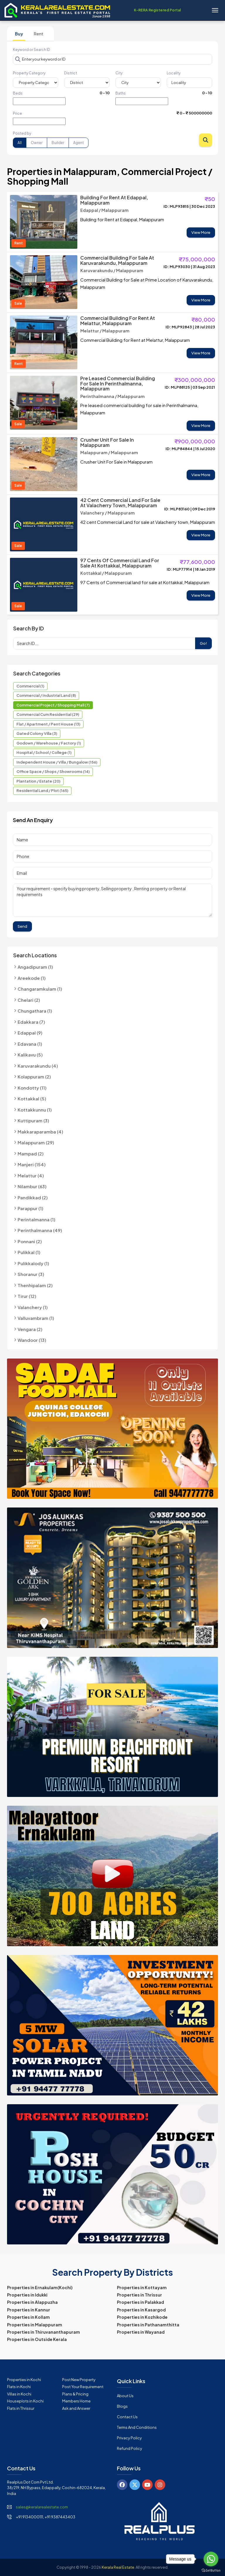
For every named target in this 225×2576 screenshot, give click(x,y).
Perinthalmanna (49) (40, 1230)
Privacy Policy (129, 2438)
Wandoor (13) (32, 1340)
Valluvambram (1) (36, 1318)
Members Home (76, 2401)
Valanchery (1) (33, 1307)
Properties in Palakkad (140, 2302)
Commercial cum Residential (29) (47, 714)
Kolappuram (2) (34, 1076)
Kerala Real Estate (118, 2567)
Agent (78, 142)
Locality (173, 73)
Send (22, 926)
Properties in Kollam (28, 2317)
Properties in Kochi (24, 2379)
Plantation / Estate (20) (38, 781)
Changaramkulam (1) (40, 989)
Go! (203, 643)
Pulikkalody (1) (33, 1263)
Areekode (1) (32, 978)
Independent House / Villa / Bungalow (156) (56, 762)
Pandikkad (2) (33, 1197)
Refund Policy (129, 2448)
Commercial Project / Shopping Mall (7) (53, 705)
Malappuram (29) (36, 1142)
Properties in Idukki (27, 2294)
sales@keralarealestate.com (42, 2507)
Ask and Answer (76, 2408)
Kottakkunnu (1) (35, 1109)
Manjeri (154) (32, 1164)
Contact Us (127, 2416)
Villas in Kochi (19, 2394)
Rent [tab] (38, 33)
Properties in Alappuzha (32, 2302)
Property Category (29, 73)
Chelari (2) (29, 1000)
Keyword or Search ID (31, 49)
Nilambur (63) (32, 1186)
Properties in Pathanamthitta (148, 2324)
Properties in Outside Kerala (37, 2339)
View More (200, 232)
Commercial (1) (30, 686)
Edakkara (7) (31, 1022)
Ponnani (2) (30, 1241)
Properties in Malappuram (34, 2324)
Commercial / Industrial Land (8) (46, 695)
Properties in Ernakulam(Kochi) (40, 2287)
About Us (125, 2395)
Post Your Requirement (82, 2386)
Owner (36, 142)
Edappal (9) (30, 1032)
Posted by (22, 133)
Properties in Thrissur (139, 2294)
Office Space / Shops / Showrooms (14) (53, 771)
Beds (18, 93)
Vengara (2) (30, 1329)
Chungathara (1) (35, 1010)
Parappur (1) (30, 1208)
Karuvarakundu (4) (38, 1066)
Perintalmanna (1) (36, 1219)
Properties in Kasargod (141, 2309)
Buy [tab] (19, 33)
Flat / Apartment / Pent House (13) (48, 724)
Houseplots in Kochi (25, 2401)
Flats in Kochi (19, 2386)
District (70, 73)
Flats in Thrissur (20, 2408)
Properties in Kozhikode (142, 2317)
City (118, 73)
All (20, 142)
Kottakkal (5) (32, 1098)
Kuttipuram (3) (33, 1120)
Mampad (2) (31, 1153)
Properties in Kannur (28, 2309)
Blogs (122, 2406)
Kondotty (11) (32, 1087)
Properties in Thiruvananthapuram (43, 2332)
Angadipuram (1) (35, 967)
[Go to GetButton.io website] (211, 2570)
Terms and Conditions (137, 2427)
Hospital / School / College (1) (43, 752)
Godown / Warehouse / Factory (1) (48, 743)
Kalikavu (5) (30, 1054)
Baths (120, 93)
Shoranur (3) (31, 1274)
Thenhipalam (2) (35, 1285)
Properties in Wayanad (141, 2332)
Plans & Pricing (75, 2394)
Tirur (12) (27, 1296)
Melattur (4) (31, 1175)
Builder (58, 142)
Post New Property (79, 2379)
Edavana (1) (30, 1044)
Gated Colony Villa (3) (36, 733)
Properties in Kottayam (142, 2287)
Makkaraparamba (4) (40, 1131)
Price (17, 113)
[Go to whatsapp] (211, 2559)
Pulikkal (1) (29, 1252)
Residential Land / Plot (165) (42, 790)
